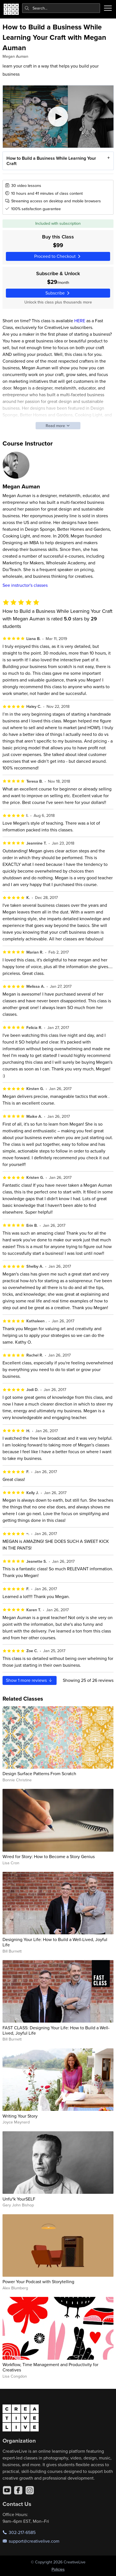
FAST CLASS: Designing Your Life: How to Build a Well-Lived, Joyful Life (56, 2030)
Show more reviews (29, 1680)
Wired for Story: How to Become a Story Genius (49, 1856)
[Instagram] (29, 2490)
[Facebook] (18, 2490)
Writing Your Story (20, 2116)
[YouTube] (7, 2490)
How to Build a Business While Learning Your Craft (51, 161)
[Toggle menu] (107, 8)
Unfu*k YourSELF (19, 2199)
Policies (58, 2569)
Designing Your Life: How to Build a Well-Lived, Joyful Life (55, 1942)
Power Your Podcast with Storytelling (38, 2281)
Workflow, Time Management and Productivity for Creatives (50, 2367)
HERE (79, 320)
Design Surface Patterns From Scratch (39, 1773)
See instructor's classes (25, 585)
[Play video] (58, 116)
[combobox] (61, 8)
